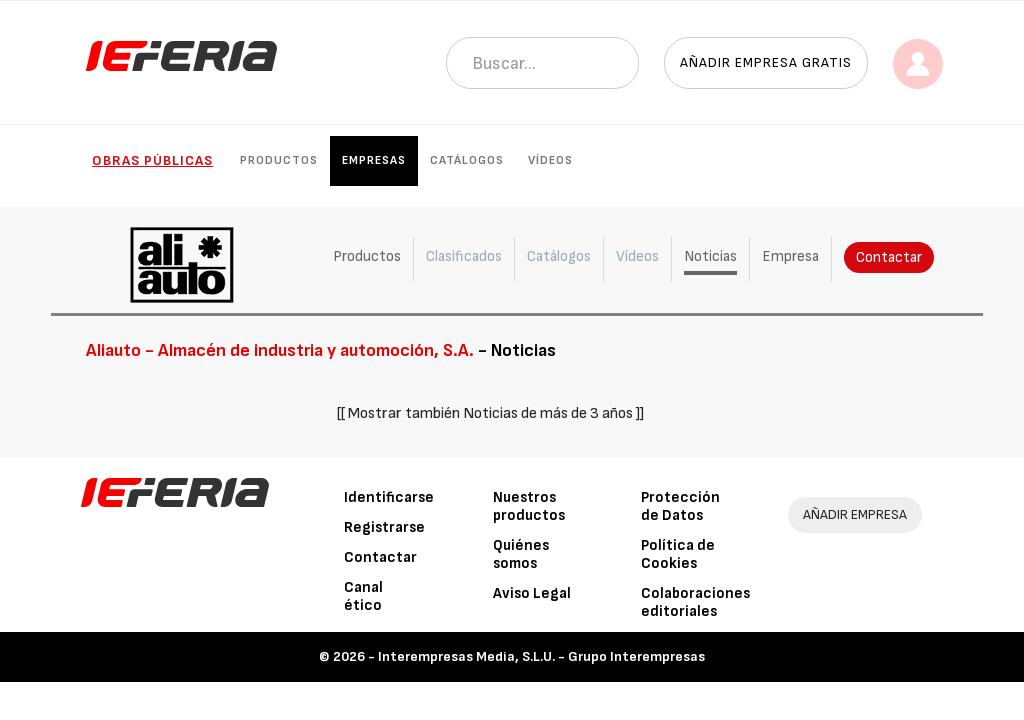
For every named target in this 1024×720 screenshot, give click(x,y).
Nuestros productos (529, 506)
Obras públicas (152, 160)
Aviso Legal (532, 593)
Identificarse (389, 497)
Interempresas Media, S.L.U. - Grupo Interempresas (541, 656)
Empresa (788, 256)
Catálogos (467, 160)
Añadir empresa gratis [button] (766, 62)
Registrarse (384, 527)
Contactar (887, 257)
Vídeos (550, 160)
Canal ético (363, 596)
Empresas (374, 160)
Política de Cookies (678, 554)
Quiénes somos (521, 554)
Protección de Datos (680, 506)
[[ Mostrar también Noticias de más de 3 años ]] (490, 413)
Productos (279, 160)
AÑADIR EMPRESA (855, 514)
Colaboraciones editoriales (695, 602)
